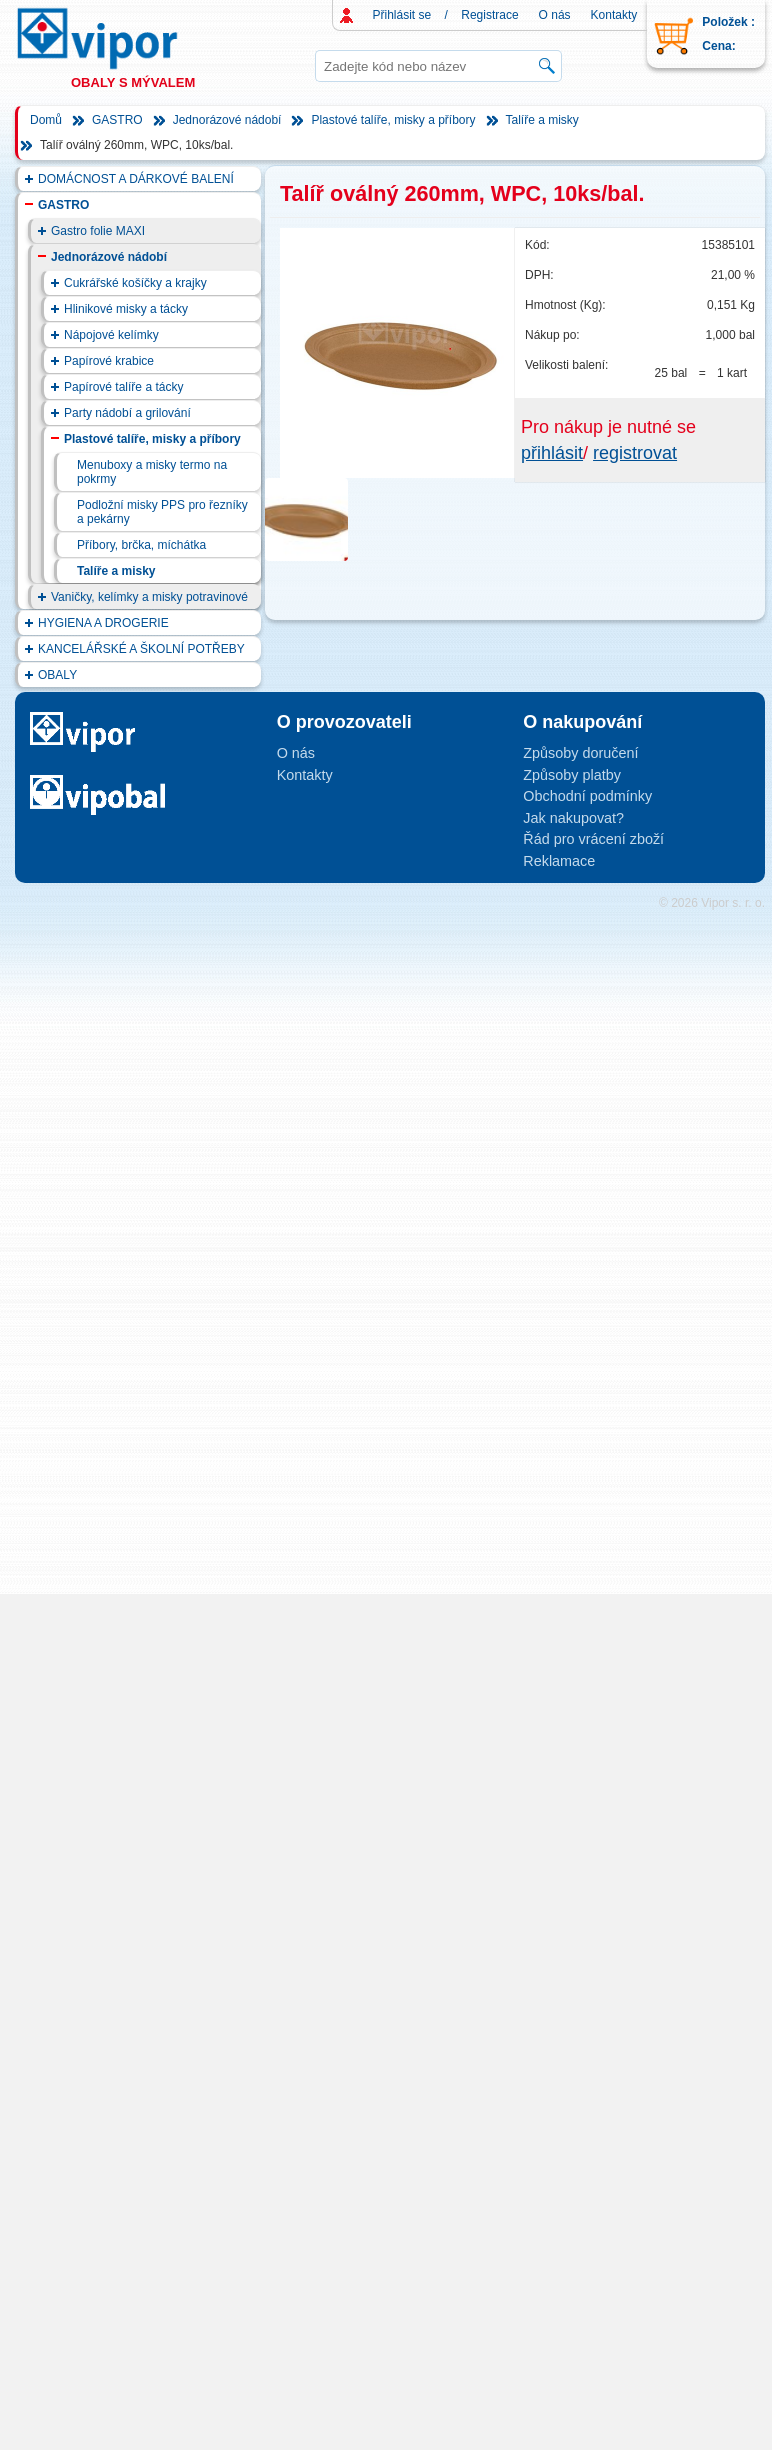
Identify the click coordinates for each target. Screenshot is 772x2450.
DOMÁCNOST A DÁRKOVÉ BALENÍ (136, 179)
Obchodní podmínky (587, 796)
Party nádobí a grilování (127, 413)
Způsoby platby (572, 775)
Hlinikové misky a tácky (126, 309)
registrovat (635, 453)
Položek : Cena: (728, 34)
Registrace (489, 15)
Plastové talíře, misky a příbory (393, 120)
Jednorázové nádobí (227, 120)
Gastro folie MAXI (98, 231)
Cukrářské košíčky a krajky (135, 283)
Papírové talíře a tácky (123, 387)
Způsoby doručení (580, 753)
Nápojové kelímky (111, 335)
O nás (555, 15)
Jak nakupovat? (573, 818)
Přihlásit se (402, 15)
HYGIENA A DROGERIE (103, 623)
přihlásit (552, 453)
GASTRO (117, 120)
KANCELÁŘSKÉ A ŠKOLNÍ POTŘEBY (141, 649)
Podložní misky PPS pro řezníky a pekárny (162, 512)
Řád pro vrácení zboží (593, 839)
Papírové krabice (109, 361)
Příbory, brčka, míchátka (141, 545)
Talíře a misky (542, 120)
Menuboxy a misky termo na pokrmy (152, 472)
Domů (46, 120)
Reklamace (559, 861)
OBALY (57, 675)
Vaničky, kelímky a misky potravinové (149, 597)
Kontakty (614, 15)
